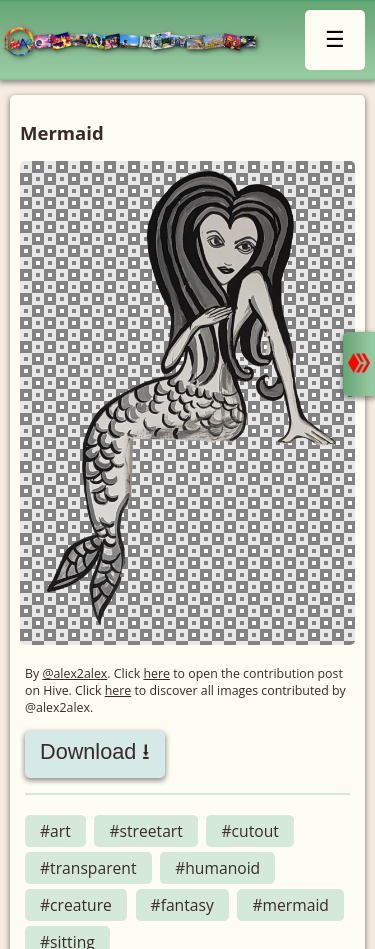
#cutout (249, 831)
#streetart (145, 831)
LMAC (139, 42)
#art (55, 831)
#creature (76, 905)
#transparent (88, 868)
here (156, 673)
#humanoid (217, 868)
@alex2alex (74, 673)
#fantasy (182, 905)
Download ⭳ (95, 751)
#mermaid (290, 905)
